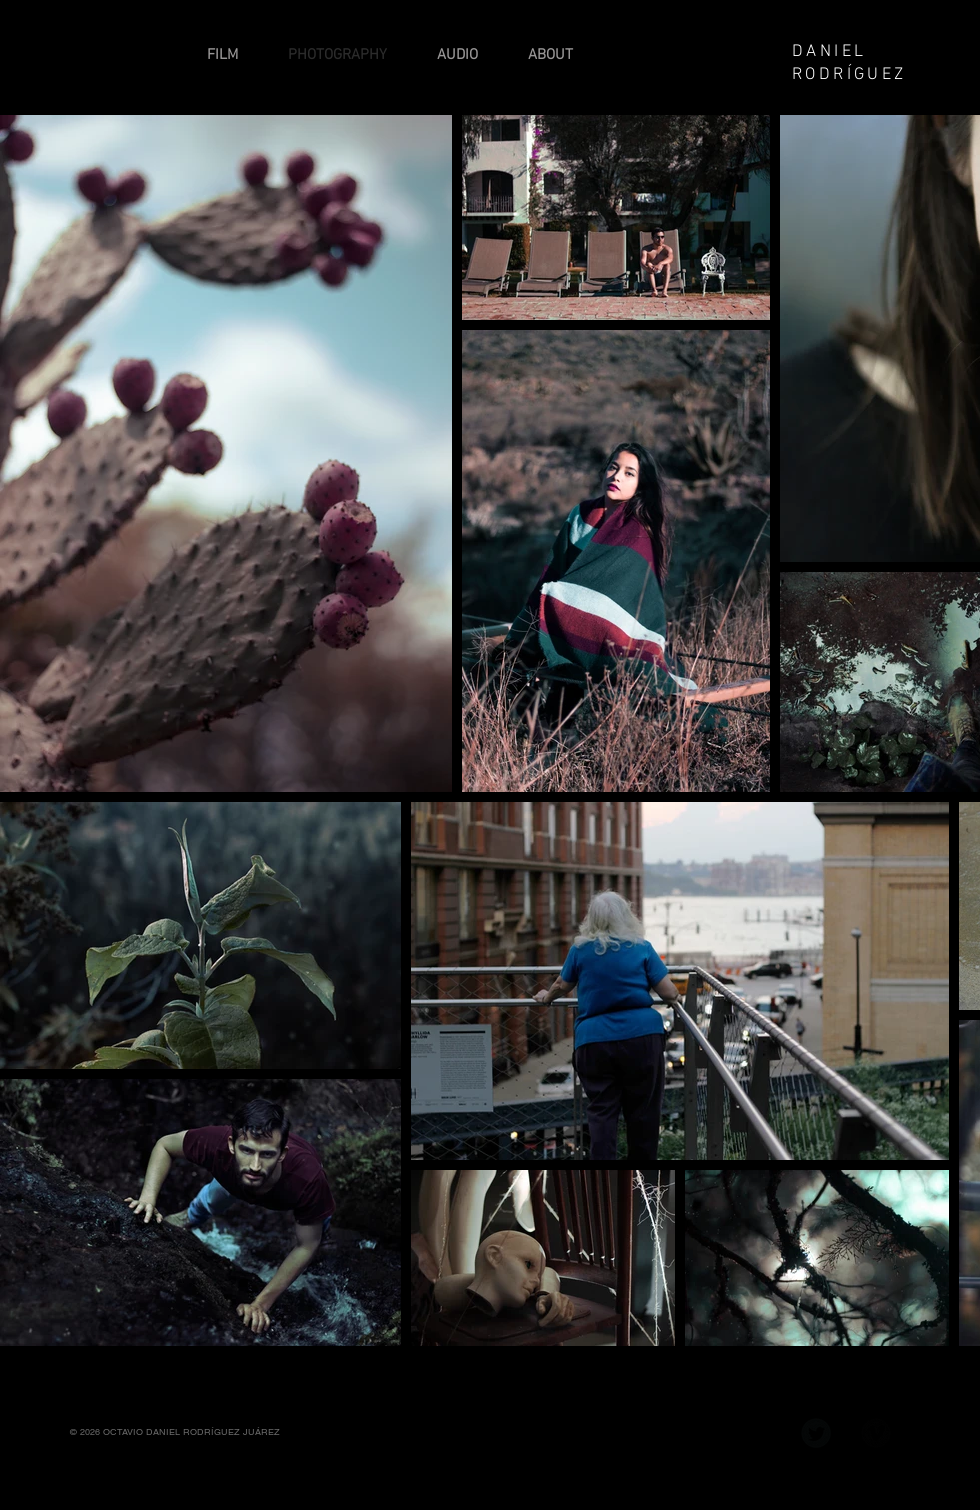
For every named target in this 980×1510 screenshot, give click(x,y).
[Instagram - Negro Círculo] (756, 1433)
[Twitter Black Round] (816, 1433)
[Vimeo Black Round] (876, 1433)
